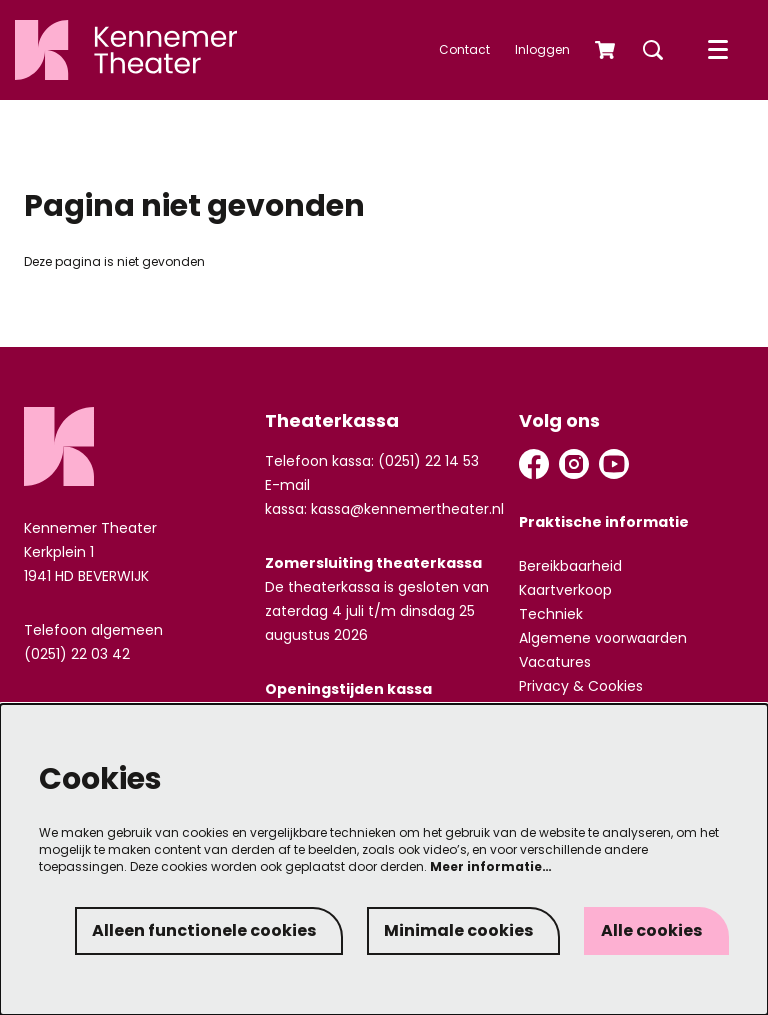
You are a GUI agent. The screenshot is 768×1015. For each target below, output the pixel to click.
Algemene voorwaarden (603, 638)
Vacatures (555, 662)
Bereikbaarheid (570, 566)
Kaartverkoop (565, 590)
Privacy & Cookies (581, 686)
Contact (464, 49)
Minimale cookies (458, 930)
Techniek (551, 614)
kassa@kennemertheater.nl (407, 509)
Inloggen (542, 49)
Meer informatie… (491, 866)
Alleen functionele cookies (204, 930)
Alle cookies (651, 930)
